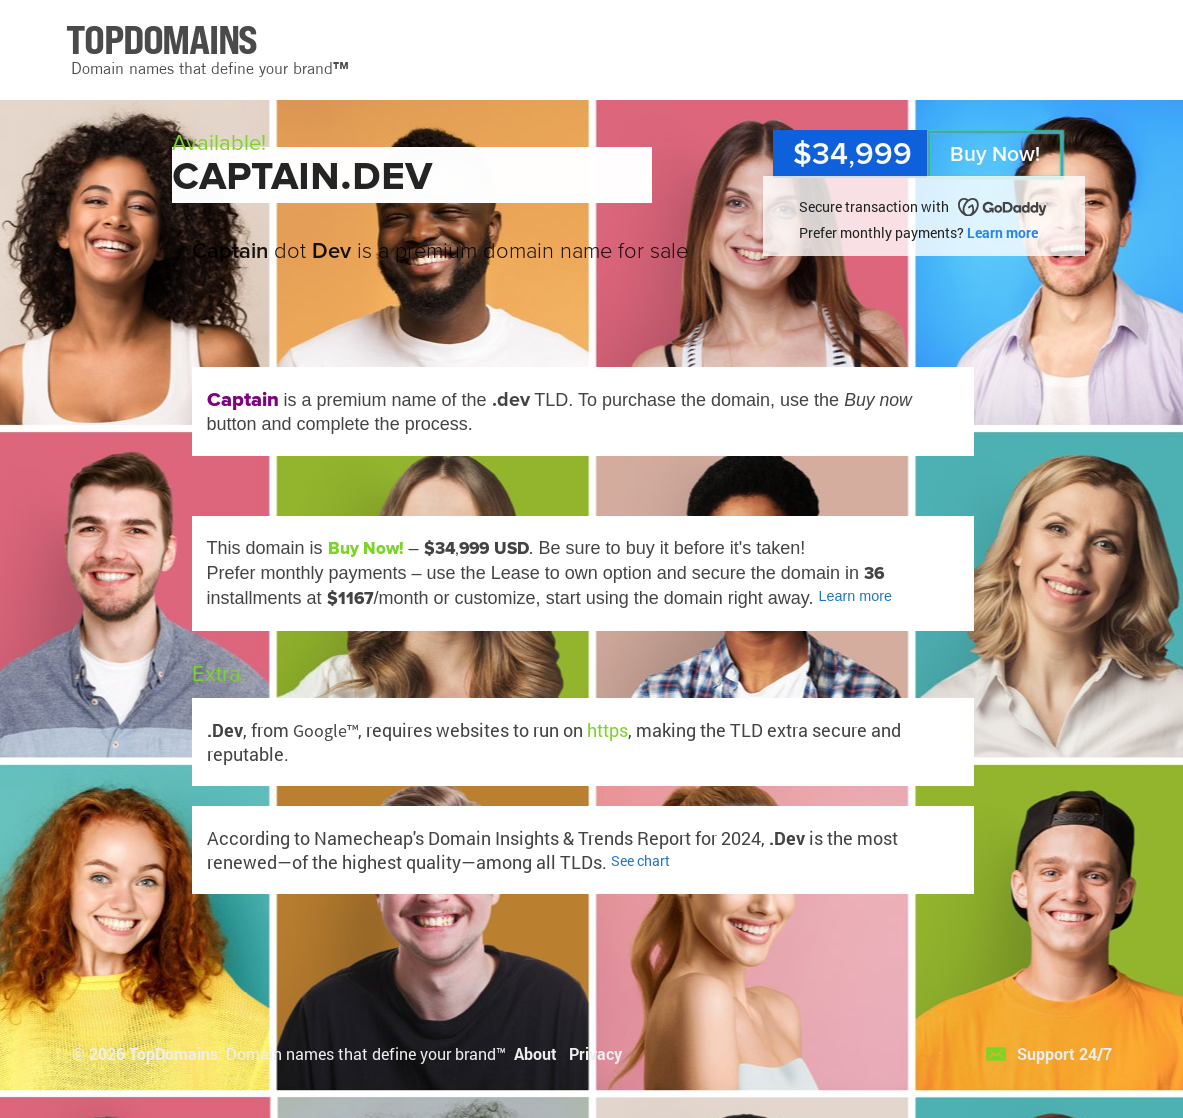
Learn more (1002, 232)
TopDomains (173, 1053)
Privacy (595, 1053)
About (535, 1053)
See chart (640, 860)
